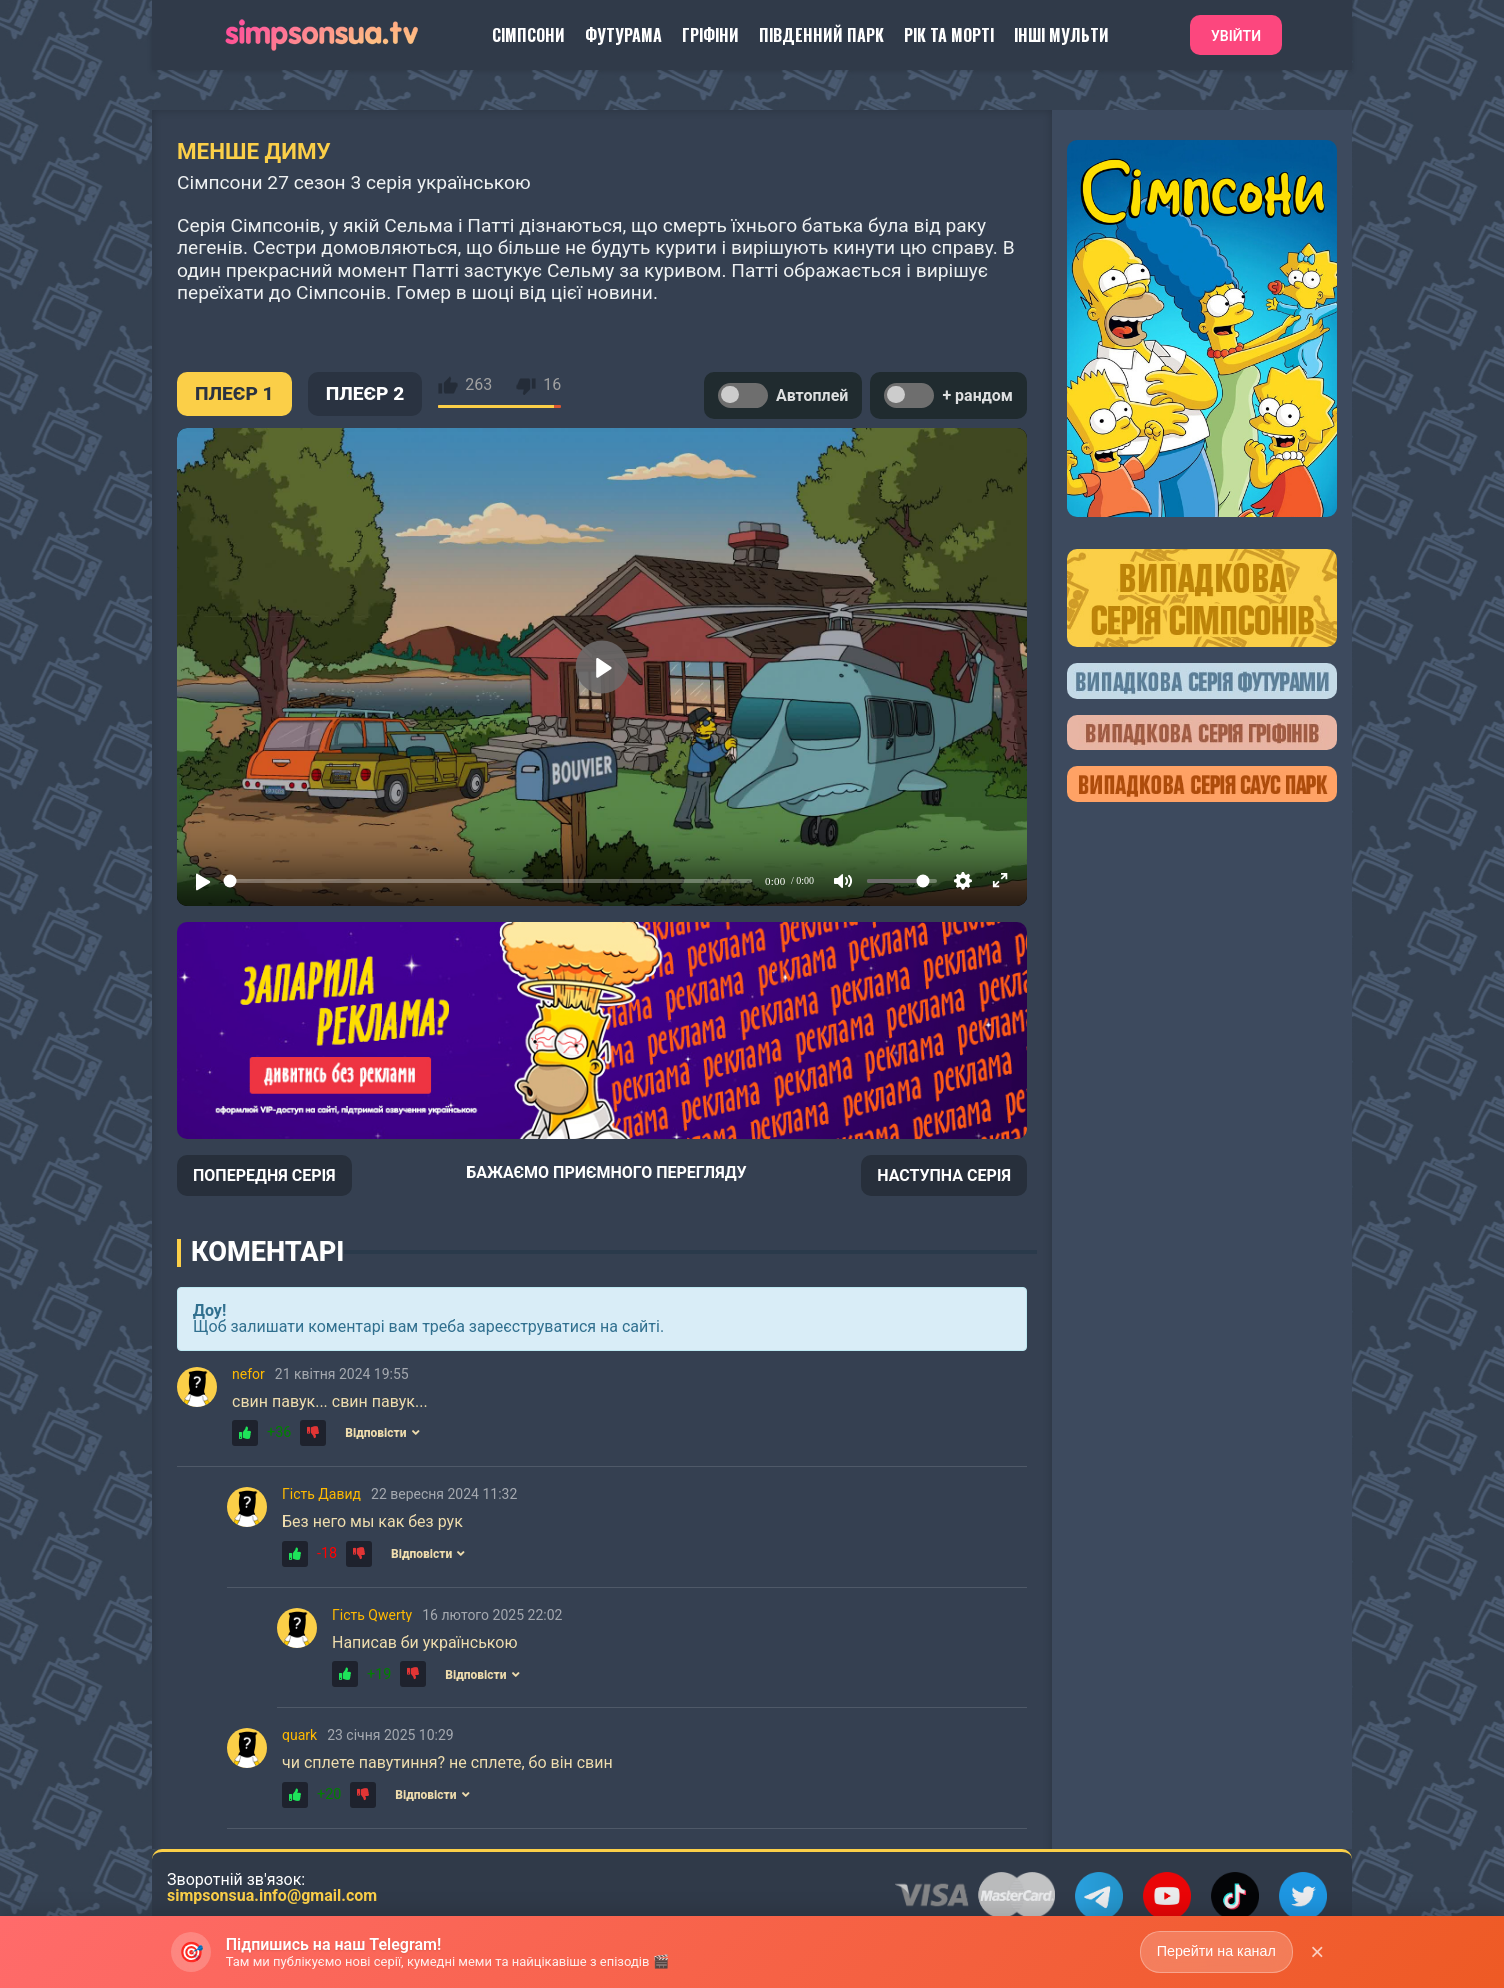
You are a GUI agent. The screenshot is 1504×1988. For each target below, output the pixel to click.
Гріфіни (710, 35)
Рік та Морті (949, 35)
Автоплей (783, 395)
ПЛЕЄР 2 (365, 393)
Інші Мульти (1061, 35)
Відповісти (382, 1433)
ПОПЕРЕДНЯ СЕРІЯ (264, 1175)
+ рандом (948, 395)
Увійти (1236, 36)
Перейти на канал (1214, 1951)
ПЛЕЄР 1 (234, 393)
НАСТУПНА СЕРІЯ (944, 1175)
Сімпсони (528, 35)
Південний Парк (821, 35)
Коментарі (267, 1252)
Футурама (623, 35)
